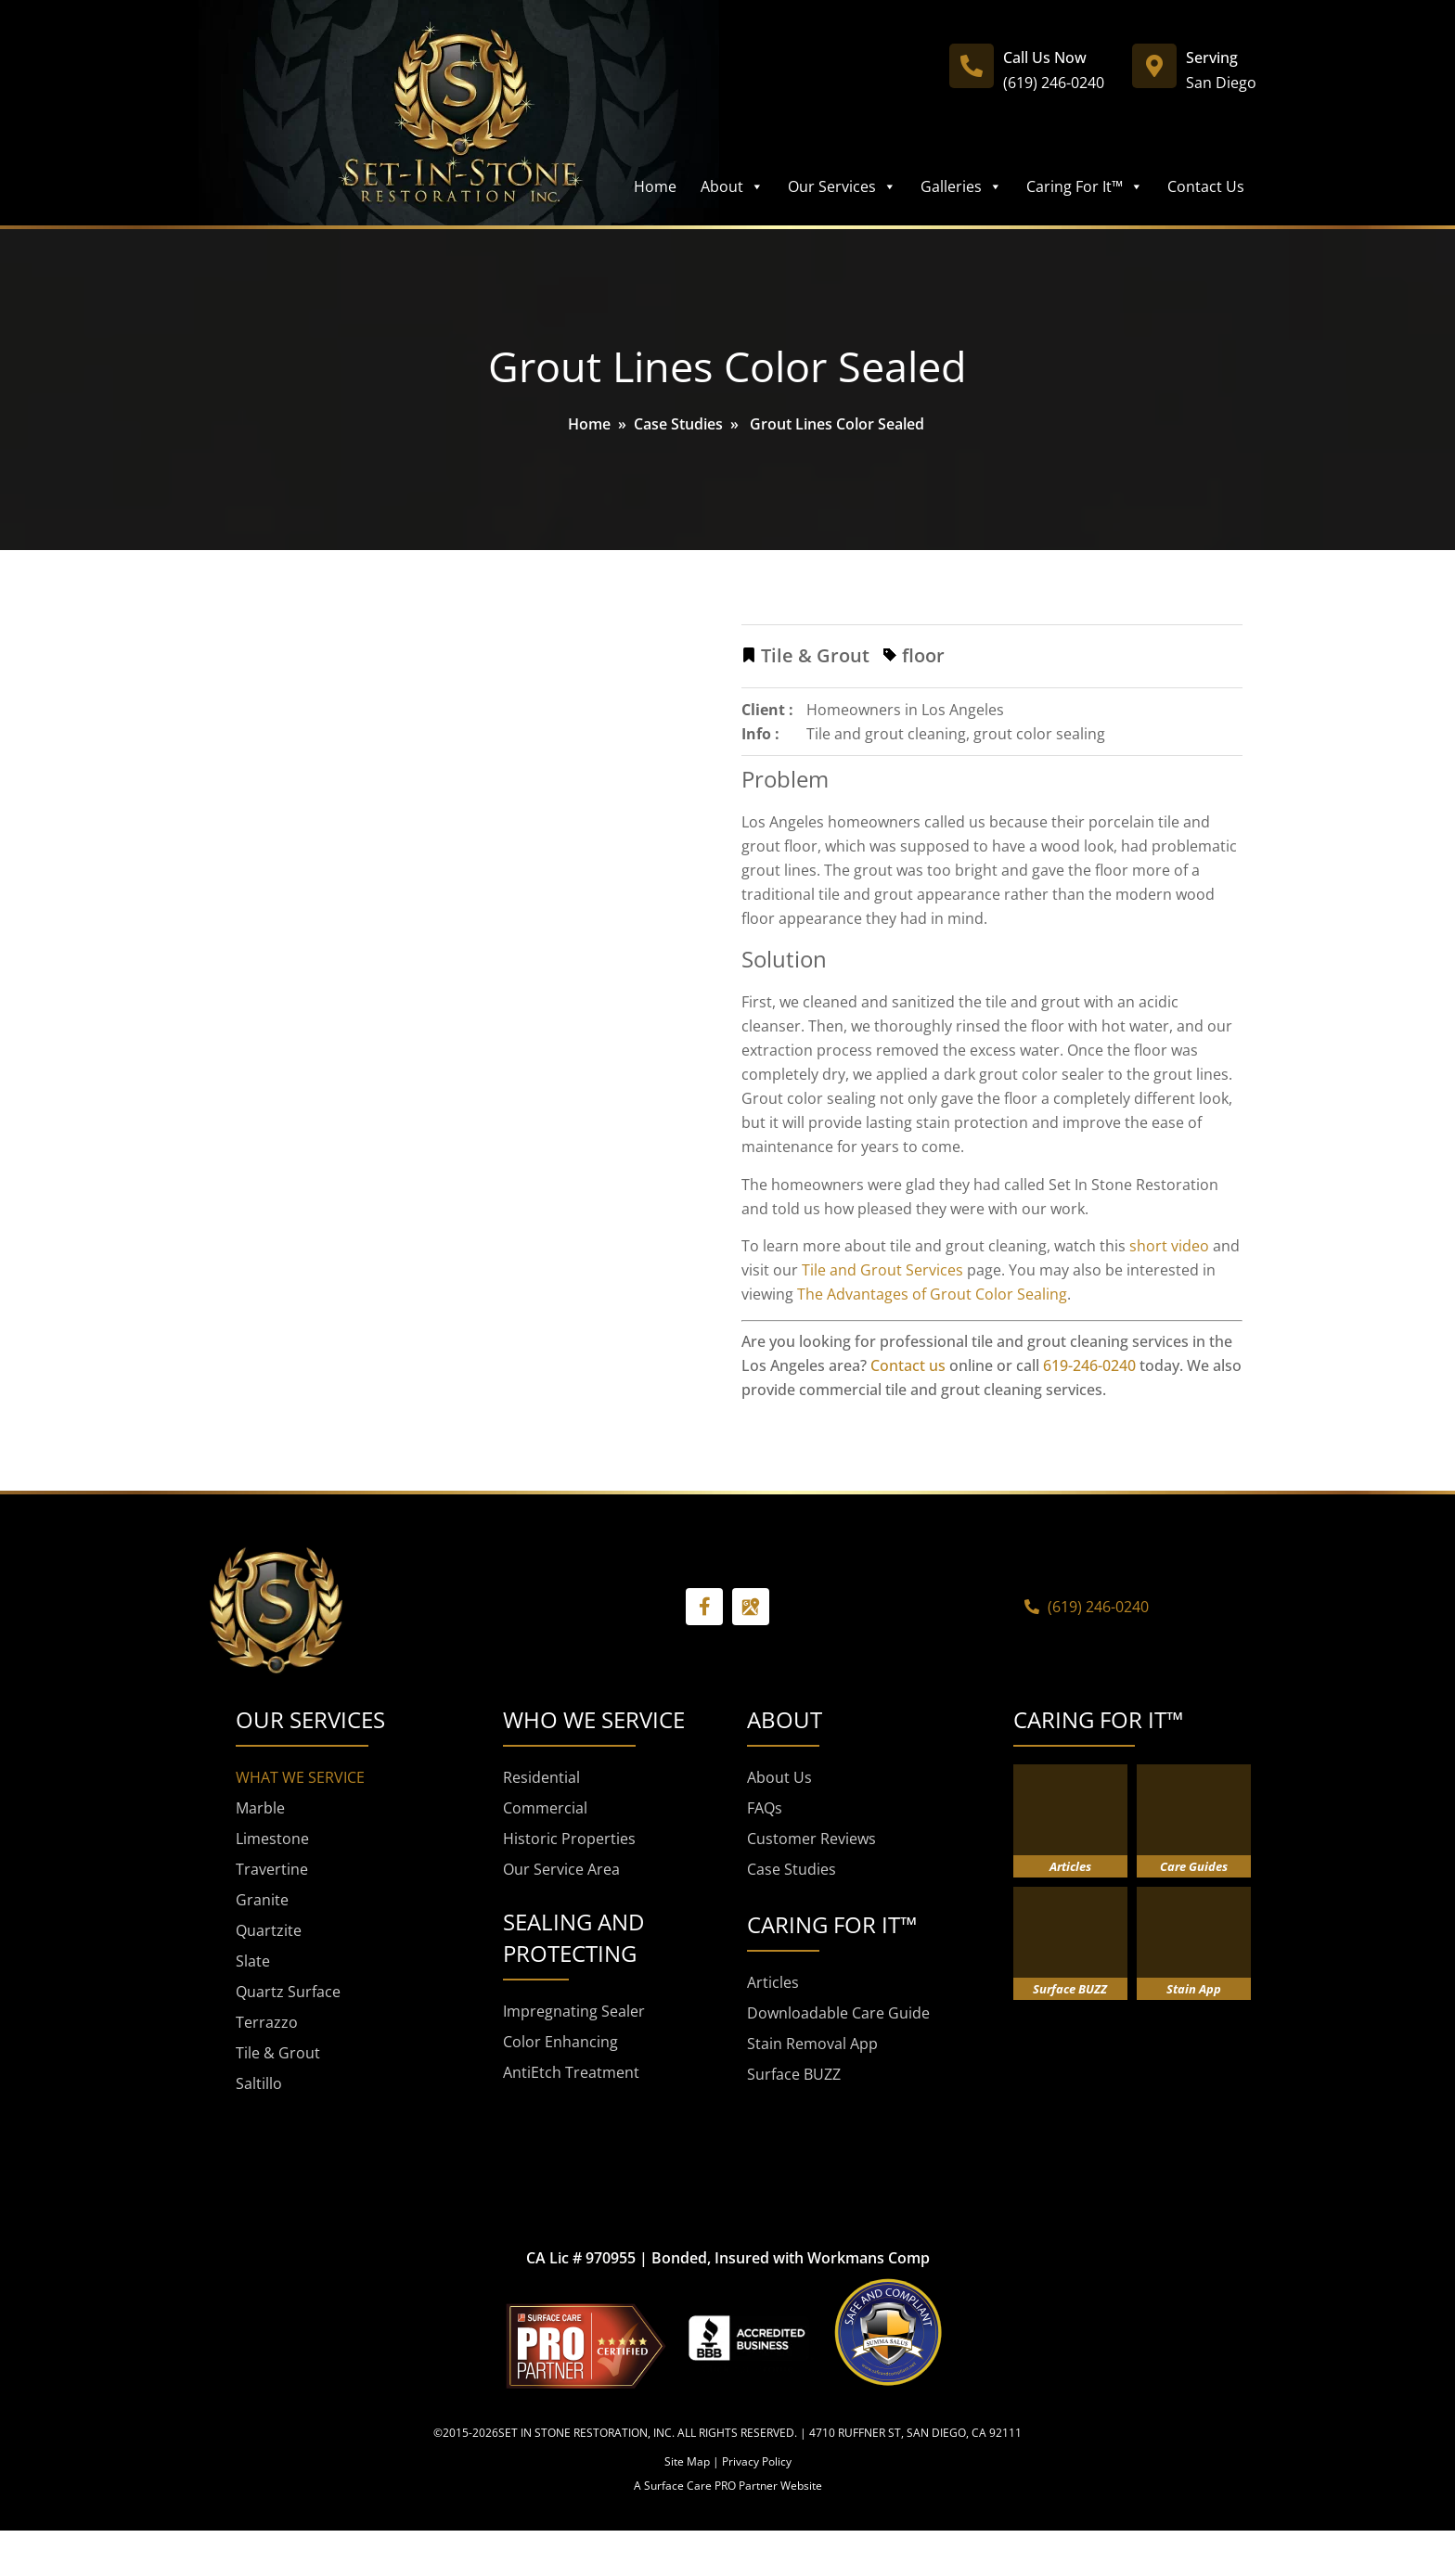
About (732, 186)
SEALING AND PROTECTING (573, 1937)
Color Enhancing (560, 2041)
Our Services (842, 186)
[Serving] (1154, 66)
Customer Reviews (811, 1838)
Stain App (1193, 1988)
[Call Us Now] (971, 66)
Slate (253, 1961)
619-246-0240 (1089, 1365)
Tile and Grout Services (882, 1270)
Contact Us (1205, 186)
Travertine (272, 1869)
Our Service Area (561, 1869)
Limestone (272, 1838)
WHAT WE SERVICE (300, 1777)
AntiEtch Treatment (571, 2072)
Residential (541, 1777)
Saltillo (259, 2083)
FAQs (764, 1808)
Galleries (961, 186)
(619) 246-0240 (1053, 82)
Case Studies (678, 424)
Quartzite (269, 1930)
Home (655, 186)
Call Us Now (1045, 57)
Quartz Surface (288, 1991)
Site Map (687, 2461)
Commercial (545, 1808)
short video (1169, 1246)
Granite (262, 1900)
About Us (779, 1777)
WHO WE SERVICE (594, 1719)
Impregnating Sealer (574, 2011)
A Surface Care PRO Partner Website (728, 2485)
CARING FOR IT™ (1098, 1719)
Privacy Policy (757, 2461)
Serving (1212, 57)
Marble (260, 1808)
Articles (773, 1982)
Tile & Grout (278, 2053)
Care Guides (1194, 1866)
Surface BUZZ (794, 2074)
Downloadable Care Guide (838, 2013)
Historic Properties (569, 1838)
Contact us (908, 1365)
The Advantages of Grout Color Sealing (932, 1294)
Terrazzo (267, 2022)
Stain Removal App (812, 2043)
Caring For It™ (1084, 186)
